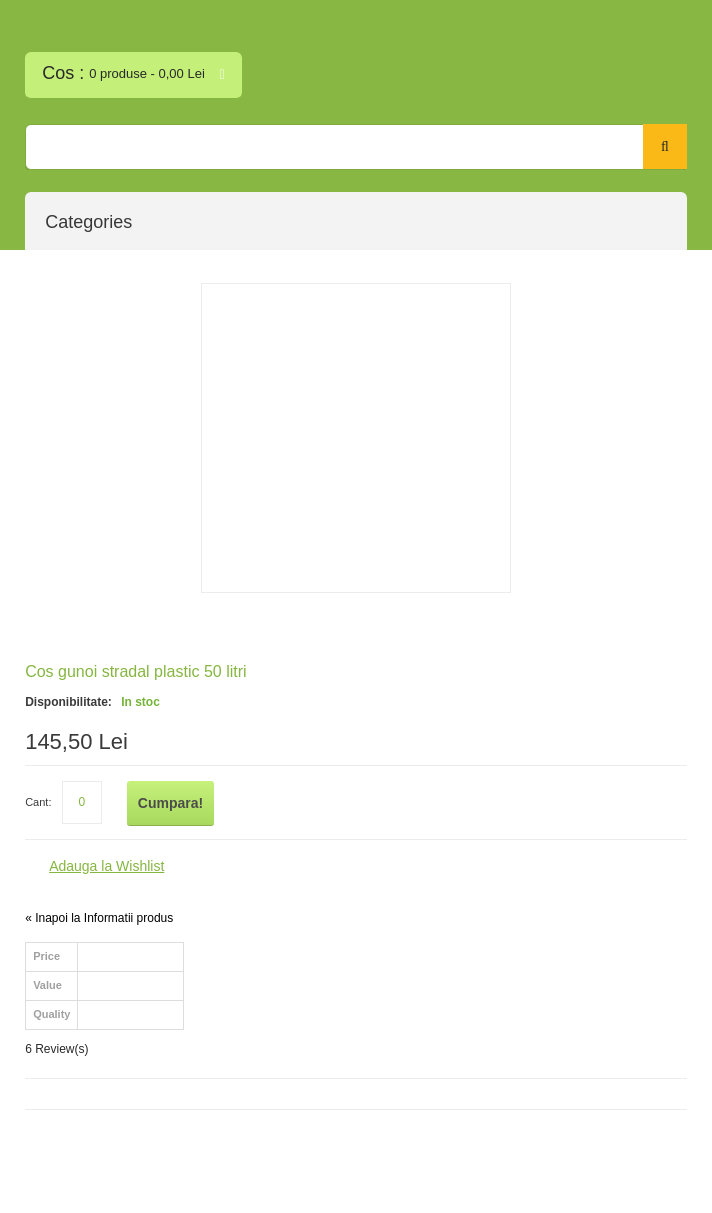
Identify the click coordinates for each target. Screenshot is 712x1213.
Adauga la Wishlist (106, 866)
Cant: (38, 802)
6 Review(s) (56, 1049)
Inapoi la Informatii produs (99, 918)
